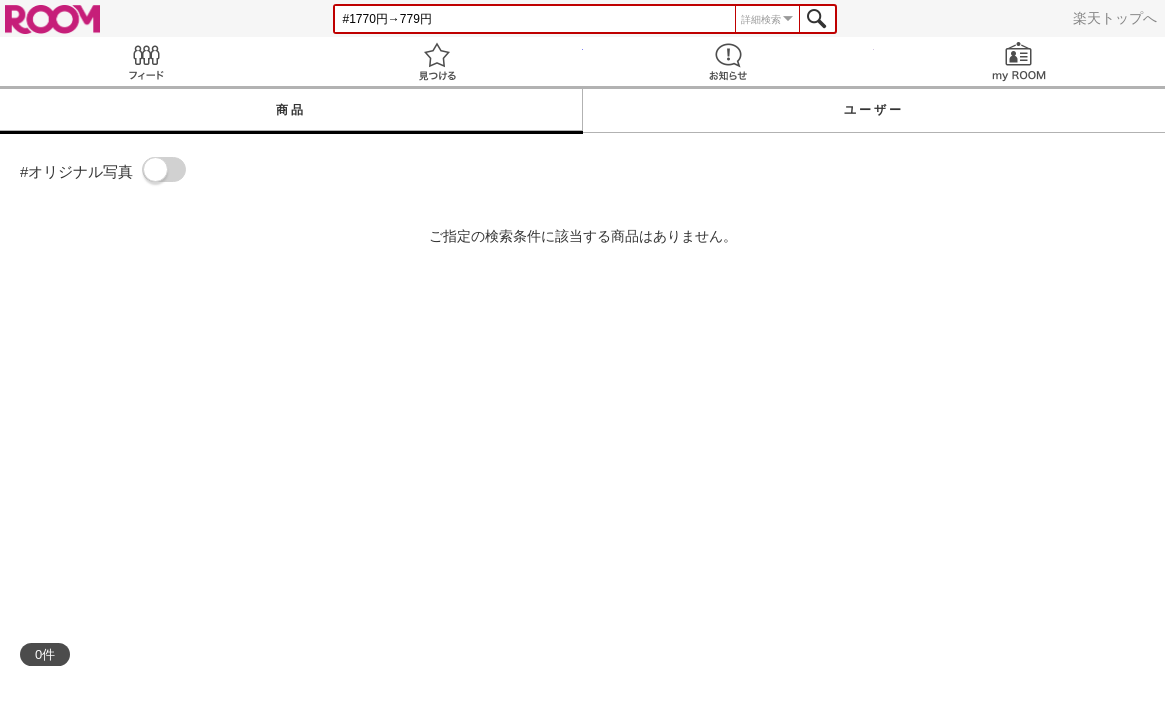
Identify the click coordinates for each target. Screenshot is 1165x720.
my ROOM (1019, 61)
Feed (145, 61)
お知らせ (728, 61)
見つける (436, 61)
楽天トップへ (1115, 18)
